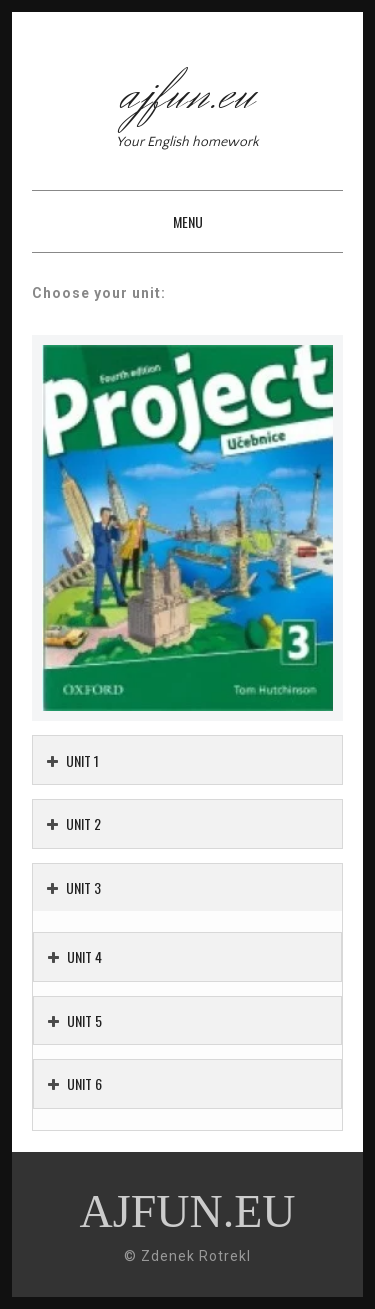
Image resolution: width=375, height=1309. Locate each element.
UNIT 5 (75, 1020)
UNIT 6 (75, 1083)
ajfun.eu (188, 95)
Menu (188, 221)
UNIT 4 (75, 956)
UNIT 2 (74, 823)
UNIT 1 (73, 760)
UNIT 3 (74, 887)
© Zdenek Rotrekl (187, 1256)
